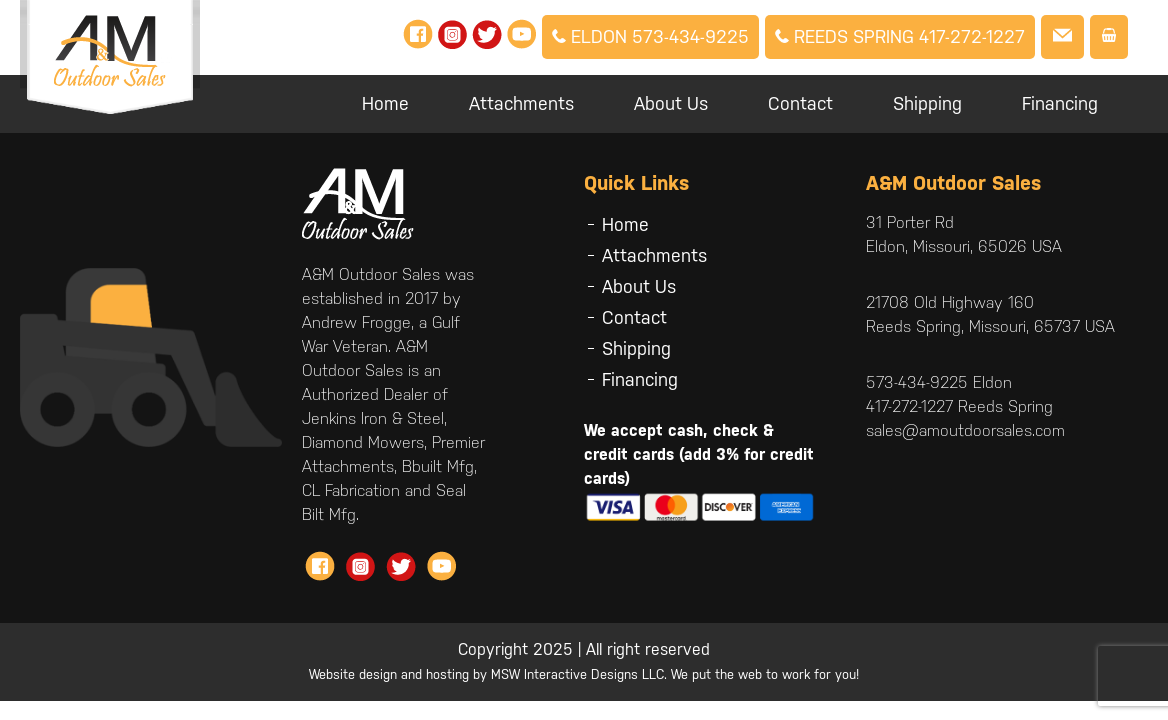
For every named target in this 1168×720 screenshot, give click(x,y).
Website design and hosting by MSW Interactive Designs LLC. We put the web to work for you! (584, 674)
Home (385, 103)
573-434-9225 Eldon (939, 382)
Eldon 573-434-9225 (650, 36)
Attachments (521, 103)
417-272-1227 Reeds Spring (959, 406)
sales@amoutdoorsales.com (965, 430)
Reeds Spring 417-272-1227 (900, 36)
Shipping (927, 103)
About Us (671, 103)
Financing (1060, 103)
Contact (800, 103)
